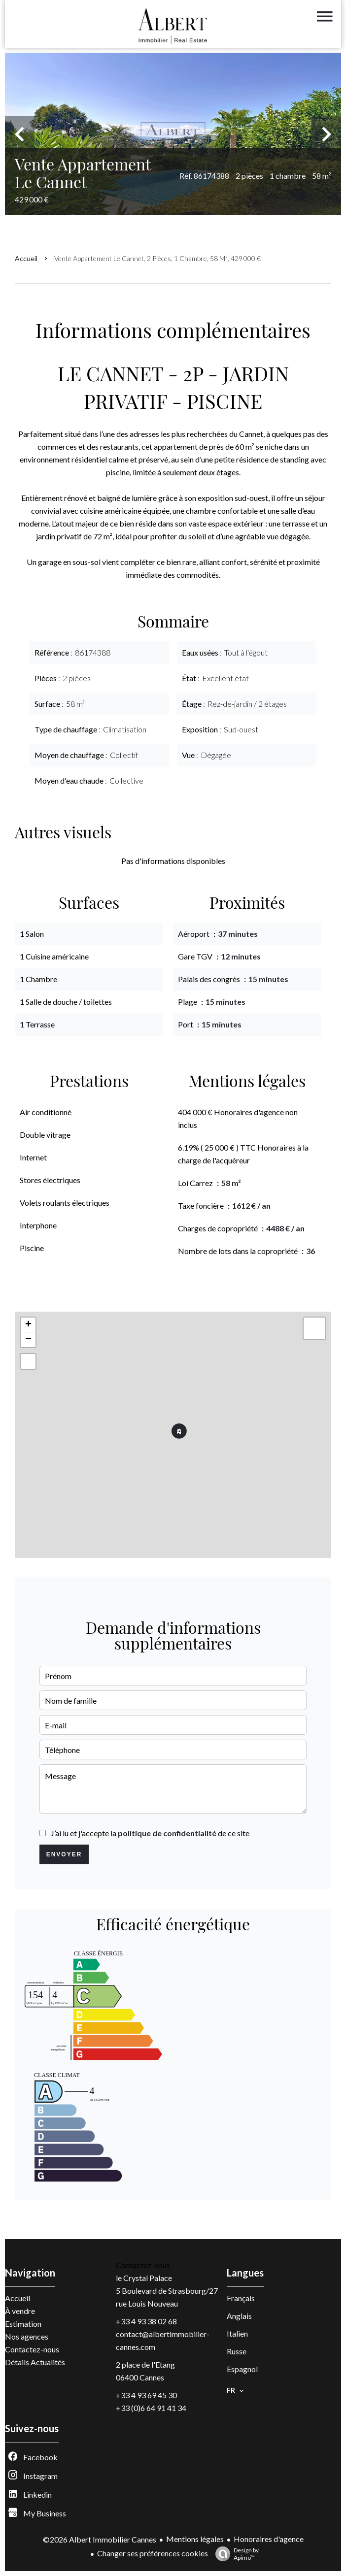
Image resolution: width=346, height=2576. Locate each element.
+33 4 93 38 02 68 (146, 2321)
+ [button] (28, 1325)
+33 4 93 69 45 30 (146, 2395)
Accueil (26, 258)
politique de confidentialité (167, 1833)
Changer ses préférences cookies (152, 2553)
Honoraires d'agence (269, 2538)
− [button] (28, 1339)
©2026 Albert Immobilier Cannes (99, 2539)
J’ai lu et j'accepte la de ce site (150, 1833)
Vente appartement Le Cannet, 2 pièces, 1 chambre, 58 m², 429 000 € (157, 258)
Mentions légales (195, 2538)
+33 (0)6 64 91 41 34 (151, 2407)
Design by (234, 2553)
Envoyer (64, 1854)
